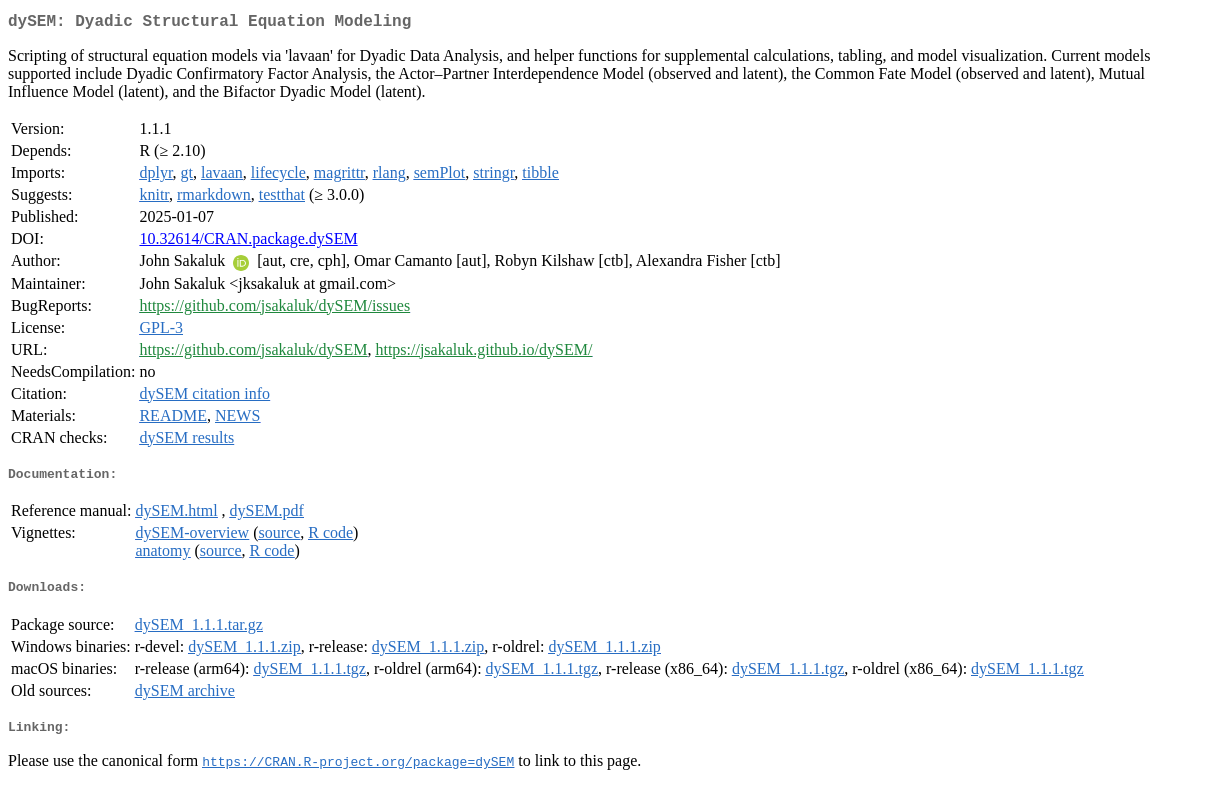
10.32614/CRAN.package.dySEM (248, 242)
